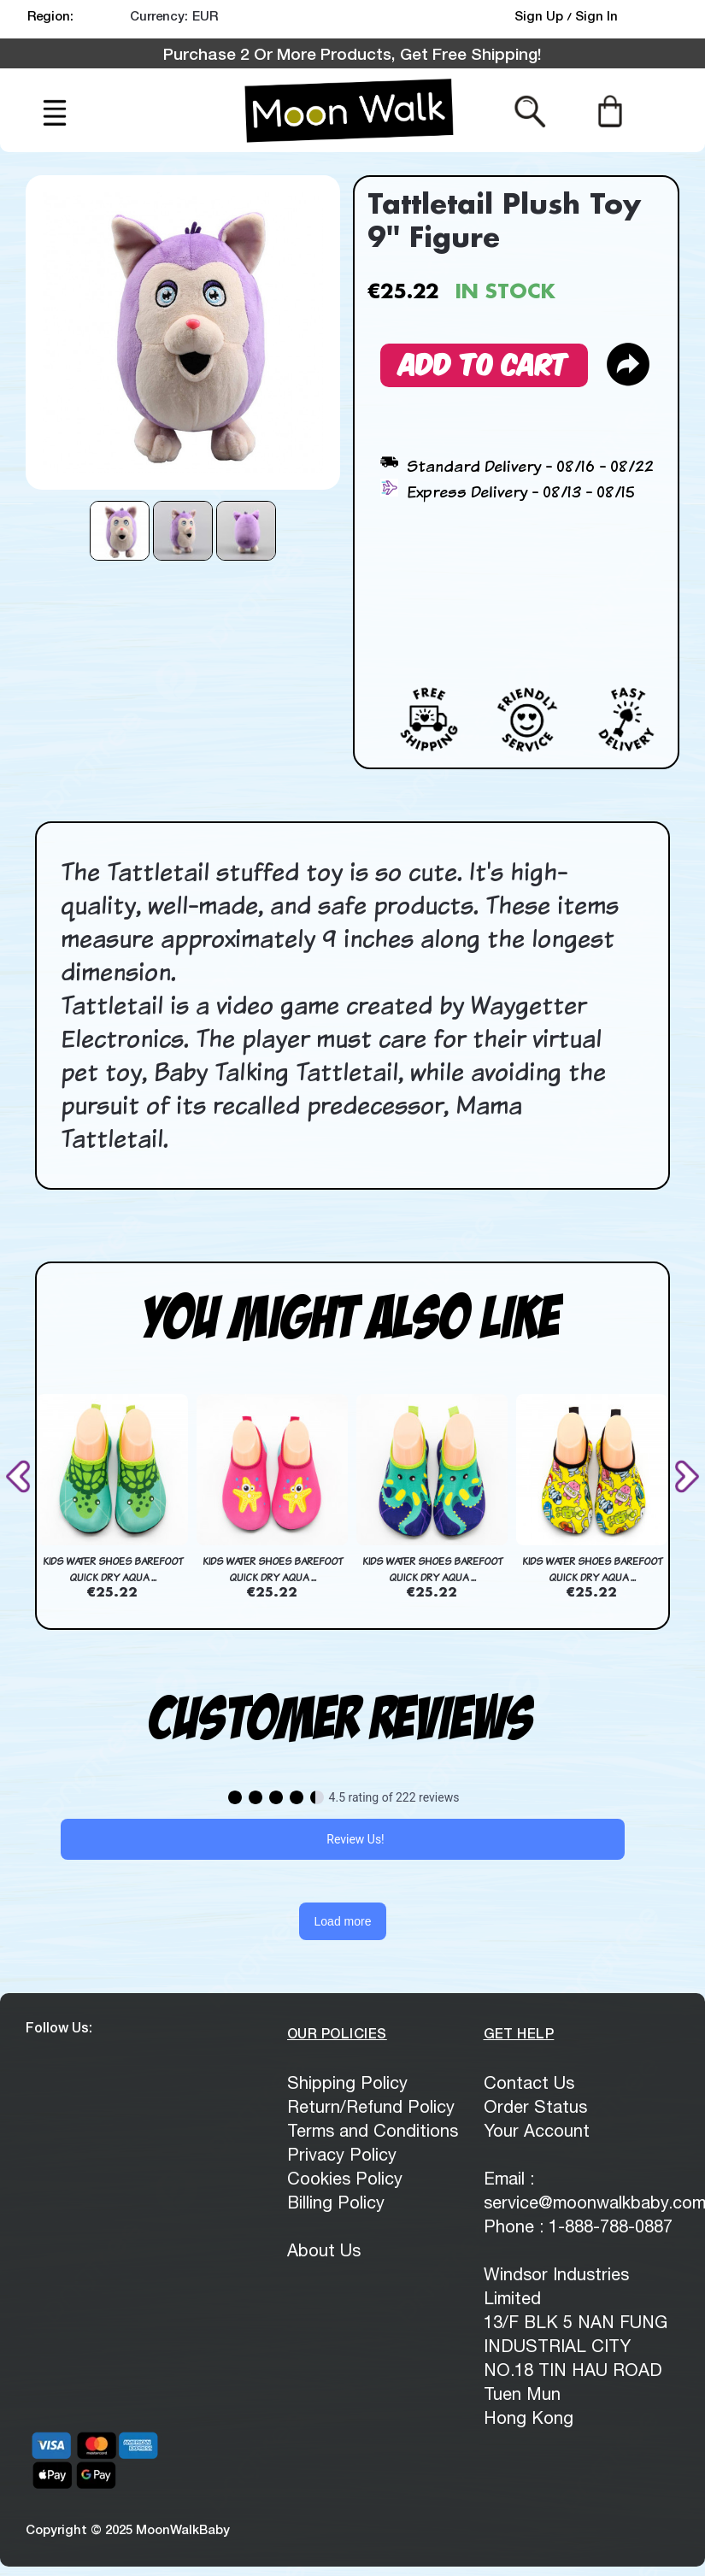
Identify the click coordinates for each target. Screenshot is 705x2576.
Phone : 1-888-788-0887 (578, 2226)
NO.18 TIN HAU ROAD (573, 2369)
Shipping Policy (347, 2082)
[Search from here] (530, 110)
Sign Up (540, 15)
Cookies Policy (344, 2178)
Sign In (596, 15)
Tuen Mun (522, 2393)
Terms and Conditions (372, 2130)
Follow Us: (59, 2027)
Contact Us (529, 2082)
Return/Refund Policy (371, 2106)
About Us (324, 2250)
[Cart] (610, 110)
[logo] (348, 110)
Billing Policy (336, 2202)
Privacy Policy (342, 2154)
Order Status (535, 2106)
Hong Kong (528, 2417)
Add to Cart (483, 362)
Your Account (537, 2130)
